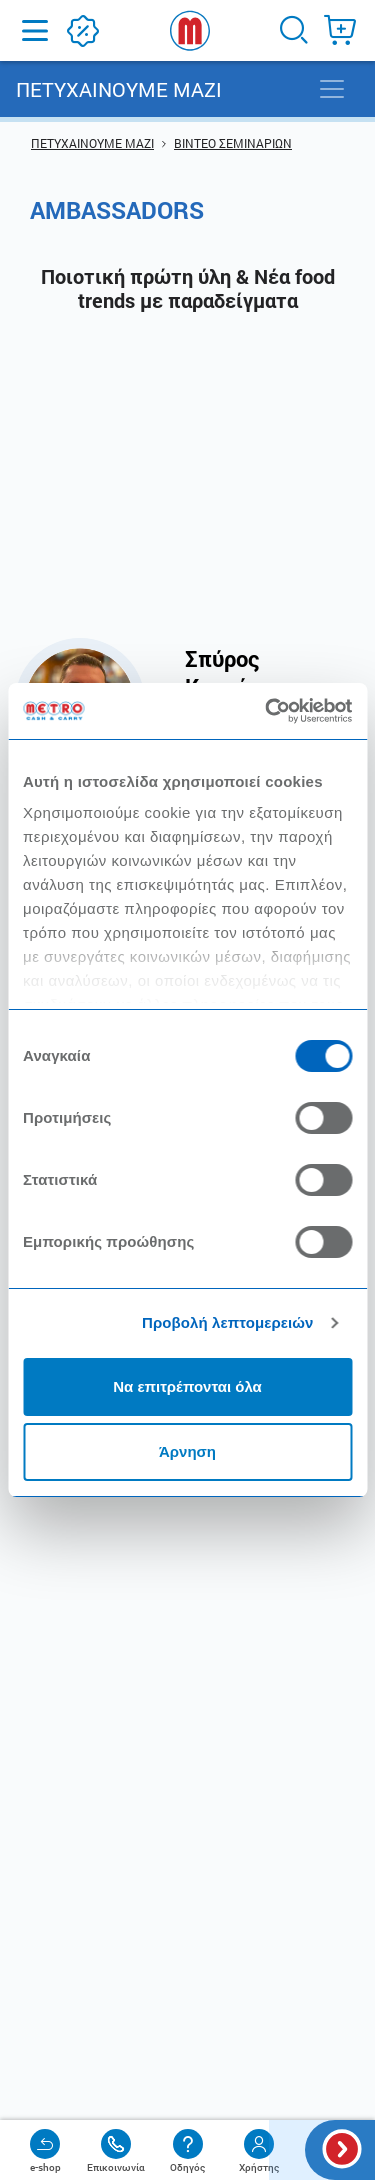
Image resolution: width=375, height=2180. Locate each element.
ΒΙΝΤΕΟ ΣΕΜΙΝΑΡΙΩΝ (233, 143)
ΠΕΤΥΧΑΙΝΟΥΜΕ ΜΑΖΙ (92, 143)
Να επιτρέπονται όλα (187, 1386)
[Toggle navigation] (332, 89)
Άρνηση (187, 1451)
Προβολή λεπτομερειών (228, 1322)
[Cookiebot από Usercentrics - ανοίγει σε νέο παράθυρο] (267, 711)
